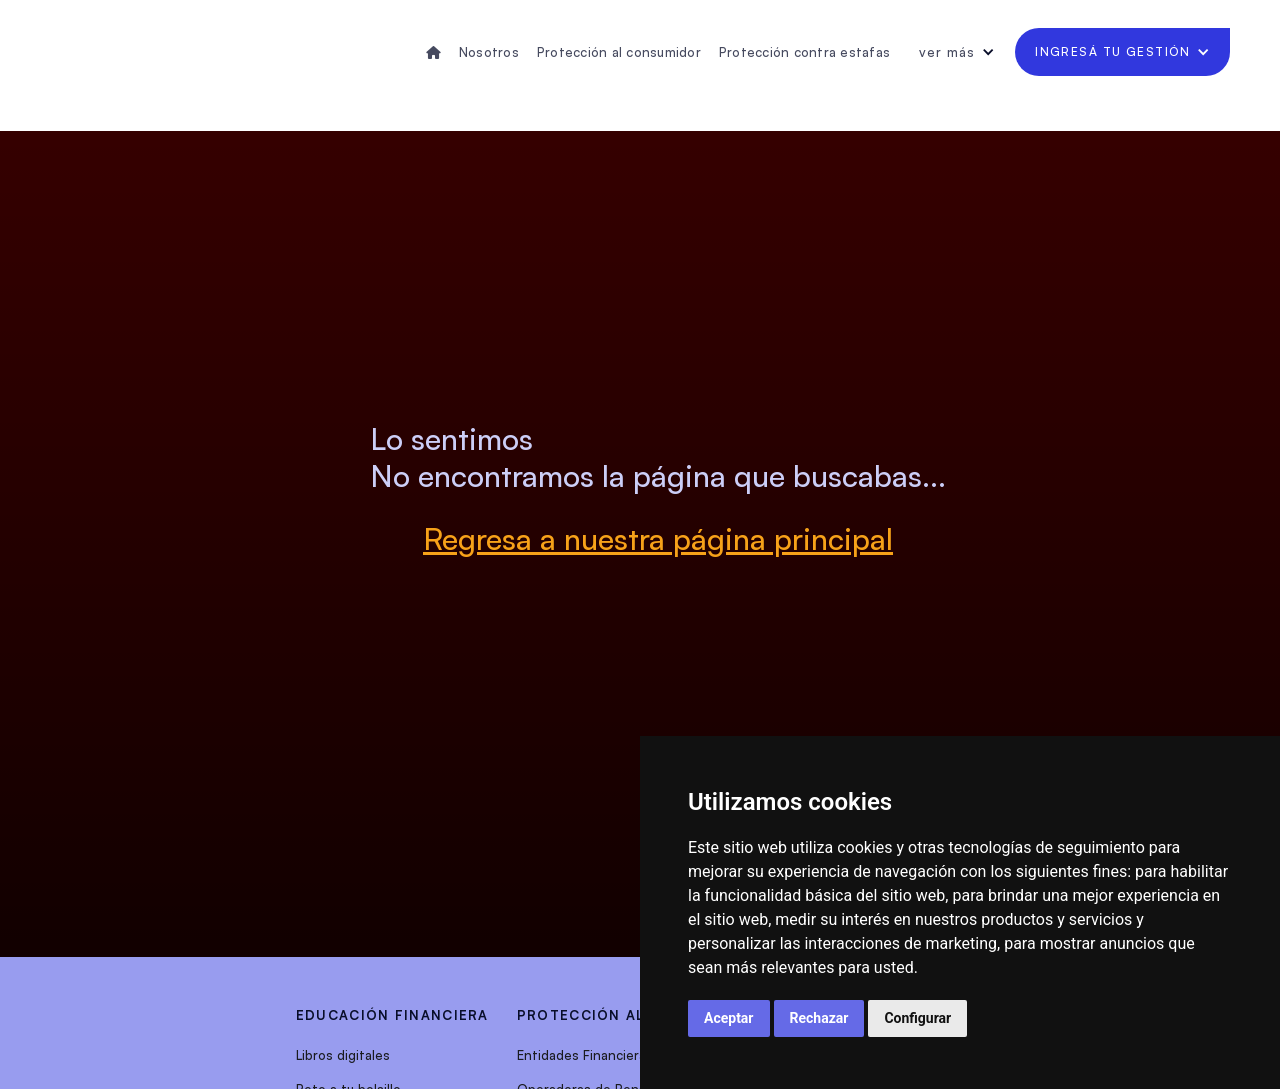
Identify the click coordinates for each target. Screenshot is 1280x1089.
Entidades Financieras (585, 1055)
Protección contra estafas (804, 52)
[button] (957, 52)
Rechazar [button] (819, 1018)
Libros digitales (343, 1055)
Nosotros (489, 52)
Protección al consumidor (619, 52)
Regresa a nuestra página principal (658, 538)
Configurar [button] (917, 1018)
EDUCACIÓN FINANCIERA (392, 1015)
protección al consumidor (637, 1015)
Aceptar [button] (729, 1018)
